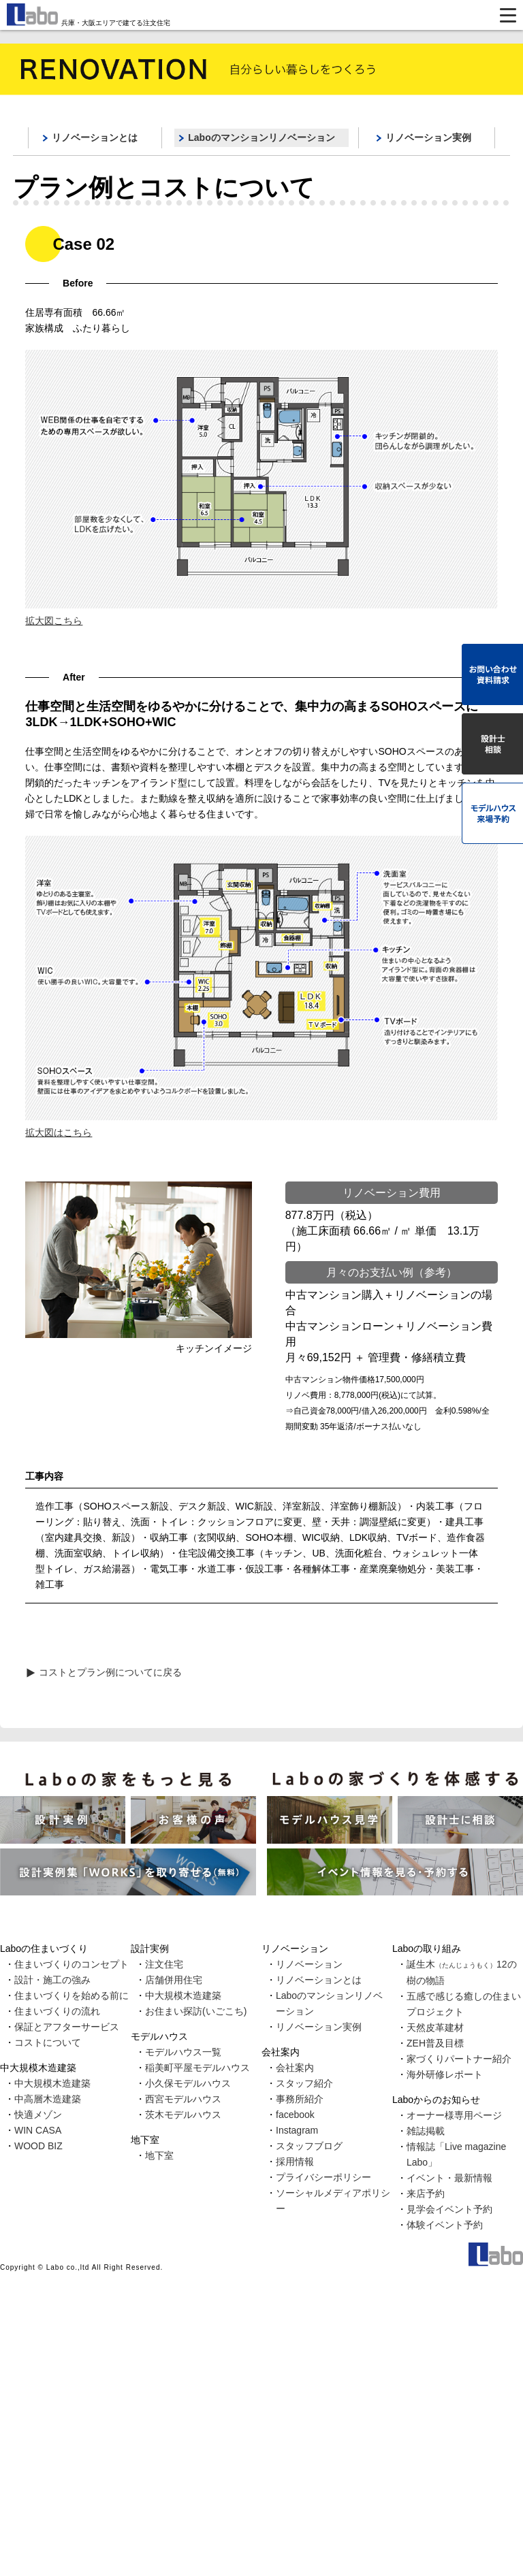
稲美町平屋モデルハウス (197, 2067)
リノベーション (309, 1964)
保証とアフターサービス (66, 2026)
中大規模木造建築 (52, 2083)
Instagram (297, 2130)
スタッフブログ (309, 2145)
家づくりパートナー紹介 (459, 2058)
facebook (295, 2114)
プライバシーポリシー (323, 2177)
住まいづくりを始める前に (71, 1995)
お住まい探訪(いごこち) (196, 2011)
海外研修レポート (445, 2074)
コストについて (47, 2042)
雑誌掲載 (426, 2130)
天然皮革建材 (435, 2027)
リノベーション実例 (428, 137)
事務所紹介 (299, 2098)
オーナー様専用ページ (454, 2115)
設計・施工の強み (52, 1979)
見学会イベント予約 (449, 2209)
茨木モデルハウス (183, 2114)
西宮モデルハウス (183, 2098)
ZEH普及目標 (435, 2043)
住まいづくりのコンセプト (71, 1964)
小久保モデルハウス (188, 2083)
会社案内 (295, 2067)
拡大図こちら (53, 620)
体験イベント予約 (445, 2224)
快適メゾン (38, 2114)
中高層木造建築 (47, 2098)
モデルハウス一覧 (183, 2052)
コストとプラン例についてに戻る (110, 1672)
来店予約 (426, 2193)
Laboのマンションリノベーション (261, 137)
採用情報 (295, 2161)
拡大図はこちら (58, 1132)
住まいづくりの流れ (57, 2011)
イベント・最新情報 (449, 2177)
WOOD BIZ (38, 2145)
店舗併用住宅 (173, 1979)
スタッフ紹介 (304, 2083)
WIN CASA (37, 2130)
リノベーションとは (95, 137)
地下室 (159, 2155)
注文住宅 (164, 1964)
